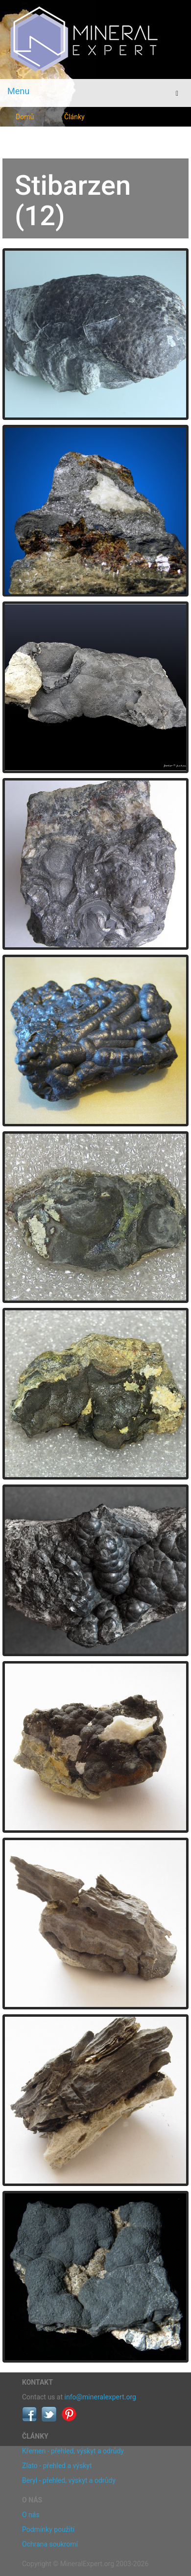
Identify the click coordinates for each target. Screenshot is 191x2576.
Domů (25, 117)
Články (74, 117)
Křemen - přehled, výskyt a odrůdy (73, 2451)
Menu (18, 91)
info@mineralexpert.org (100, 2397)
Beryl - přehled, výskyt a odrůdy (69, 2480)
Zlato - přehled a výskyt (57, 2466)
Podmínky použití (48, 2529)
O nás (31, 2515)
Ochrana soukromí (50, 2544)
